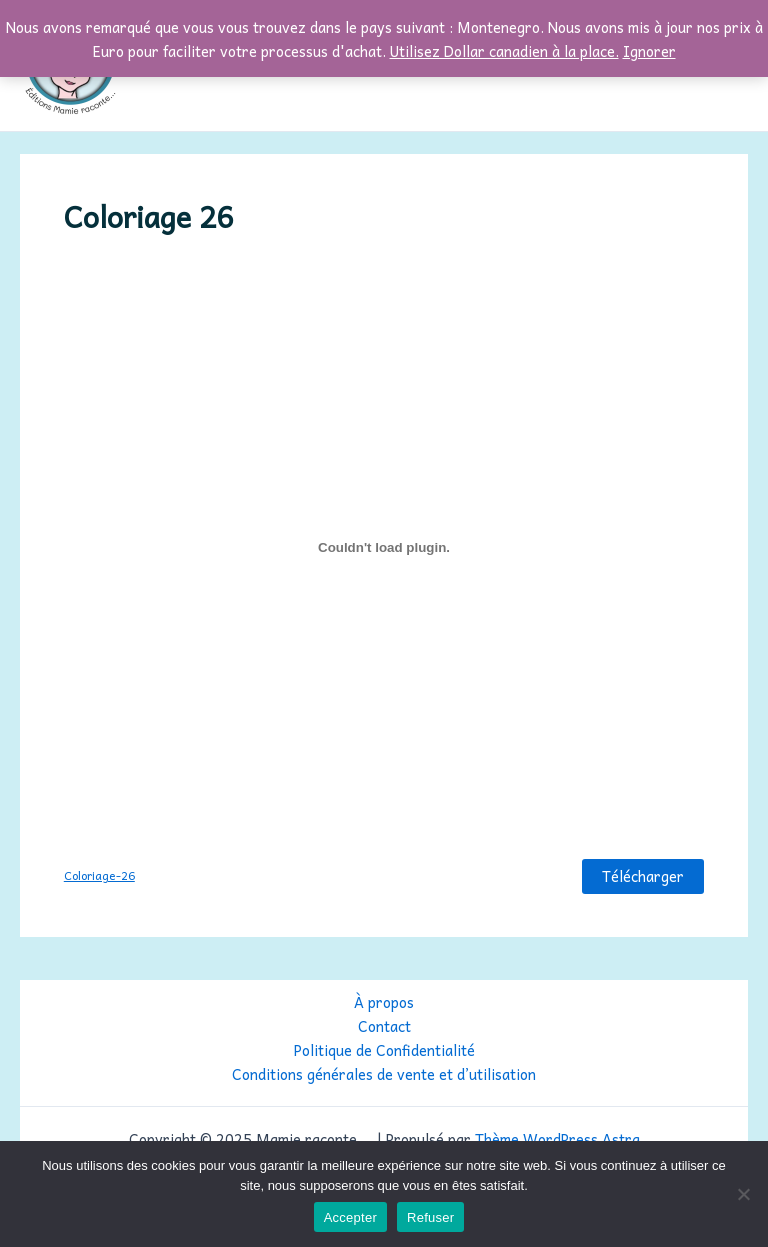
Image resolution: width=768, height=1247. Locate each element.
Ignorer (649, 51)
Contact (384, 1026)
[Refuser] (743, 1194)
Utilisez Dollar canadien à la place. (504, 51)
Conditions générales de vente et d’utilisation (384, 1074)
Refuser (430, 1217)
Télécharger (643, 876)
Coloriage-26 (99, 875)
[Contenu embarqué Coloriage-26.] (384, 547)
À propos (384, 1002)
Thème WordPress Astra (557, 1139)
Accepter (350, 1217)
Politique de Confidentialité (384, 1050)
